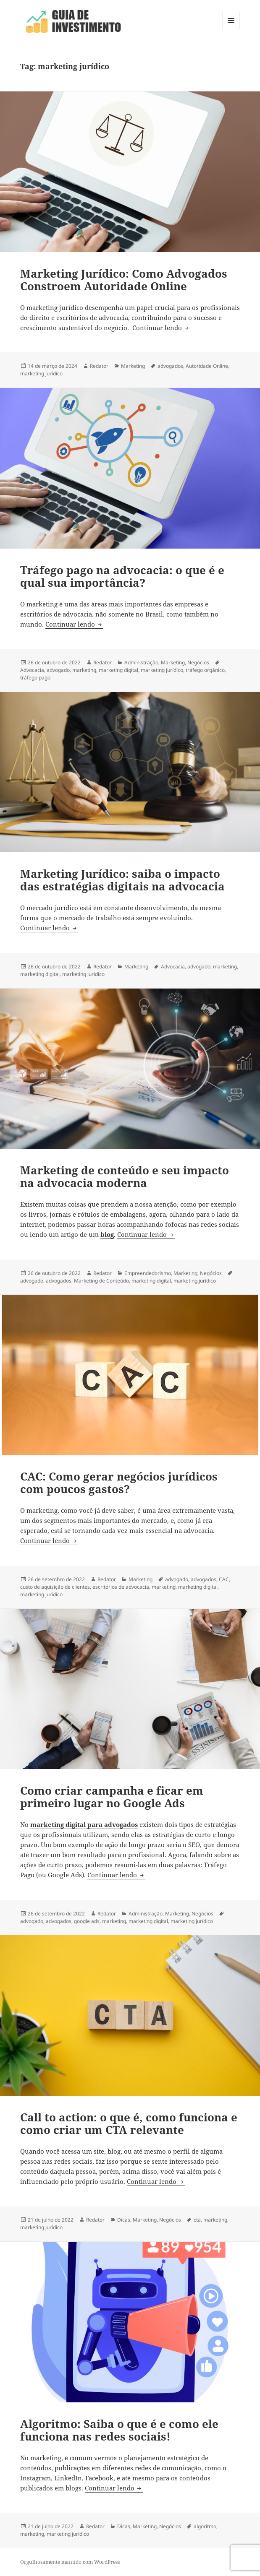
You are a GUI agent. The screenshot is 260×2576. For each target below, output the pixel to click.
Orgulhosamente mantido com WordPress (70, 2562)
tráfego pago (35, 677)
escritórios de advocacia (120, 1586)
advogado (58, 670)
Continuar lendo (161, 327)
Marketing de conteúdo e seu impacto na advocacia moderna (124, 1176)
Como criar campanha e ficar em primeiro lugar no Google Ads (111, 1797)
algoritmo (205, 2526)
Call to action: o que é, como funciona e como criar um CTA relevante (128, 2123)
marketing (84, 670)
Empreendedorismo (147, 1273)
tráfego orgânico (205, 670)
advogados (170, 365)
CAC (224, 1579)
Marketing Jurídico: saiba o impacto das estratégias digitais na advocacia (122, 880)
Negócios (198, 662)
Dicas (123, 2219)
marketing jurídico (41, 373)
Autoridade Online (207, 365)
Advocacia (32, 670)
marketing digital (118, 670)
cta (197, 2219)
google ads (87, 1921)
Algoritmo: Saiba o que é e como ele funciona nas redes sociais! (119, 2430)
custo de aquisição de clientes (55, 1586)
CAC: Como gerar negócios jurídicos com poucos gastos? (119, 1482)
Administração (141, 662)
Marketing (133, 365)
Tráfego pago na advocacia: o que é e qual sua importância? (122, 576)
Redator (99, 365)
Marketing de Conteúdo (101, 1280)
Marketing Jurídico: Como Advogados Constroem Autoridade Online (123, 280)
